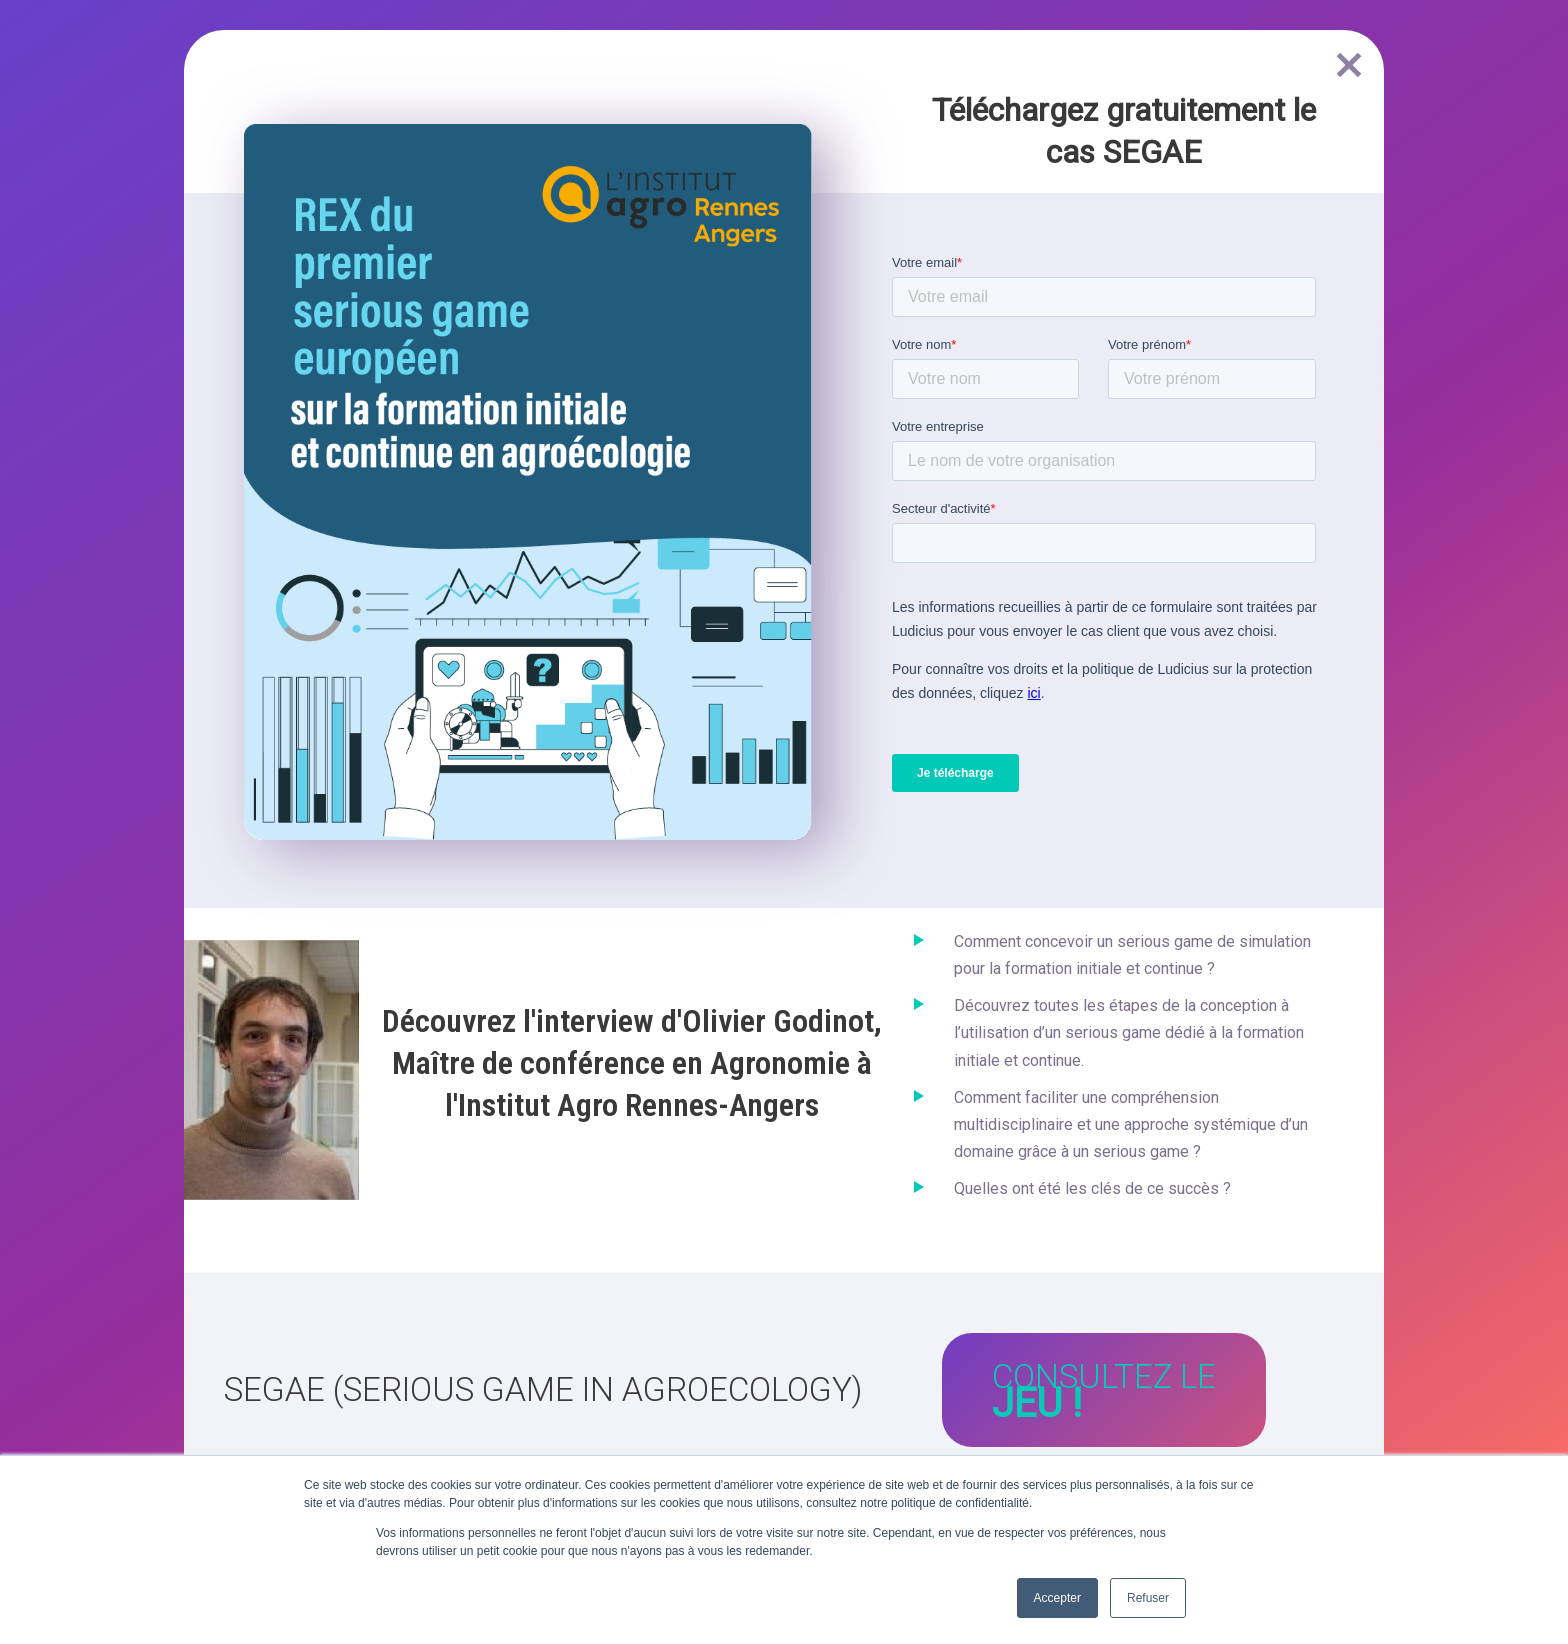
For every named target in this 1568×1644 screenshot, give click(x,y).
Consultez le (1104, 1392)
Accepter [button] (1057, 1598)
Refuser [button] (1148, 1598)
